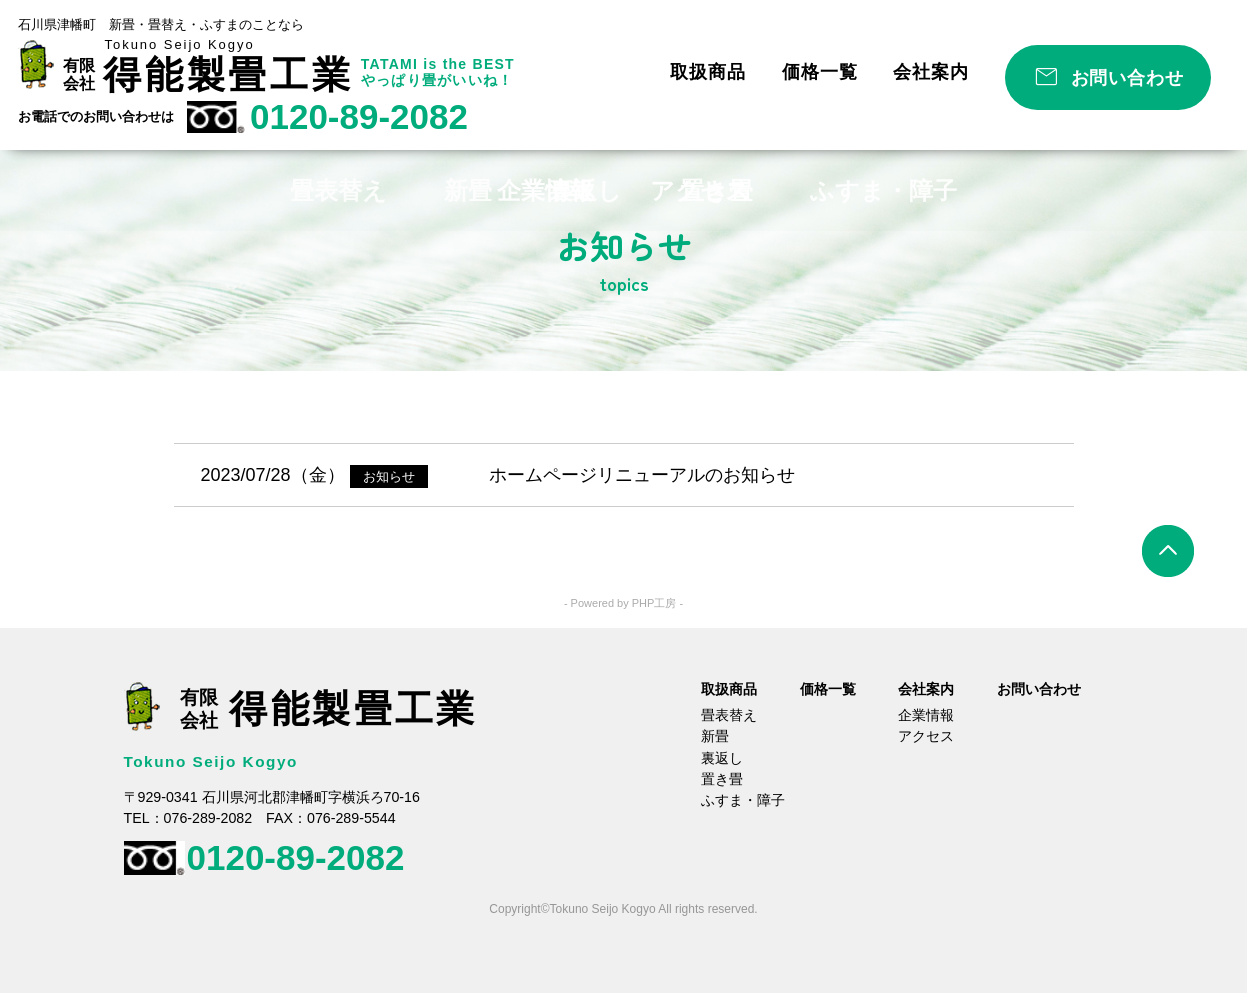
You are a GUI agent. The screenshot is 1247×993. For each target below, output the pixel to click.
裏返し (722, 758)
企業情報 (926, 715)
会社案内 (931, 72)
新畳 (715, 736)
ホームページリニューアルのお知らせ (642, 475)
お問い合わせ (1127, 78)
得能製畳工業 (228, 75)
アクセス (926, 736)
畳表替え (729, 715)
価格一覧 (820, 72)
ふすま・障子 (743, 800)
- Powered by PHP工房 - (623, 603)
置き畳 (722, 779)
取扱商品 (708, 72)
